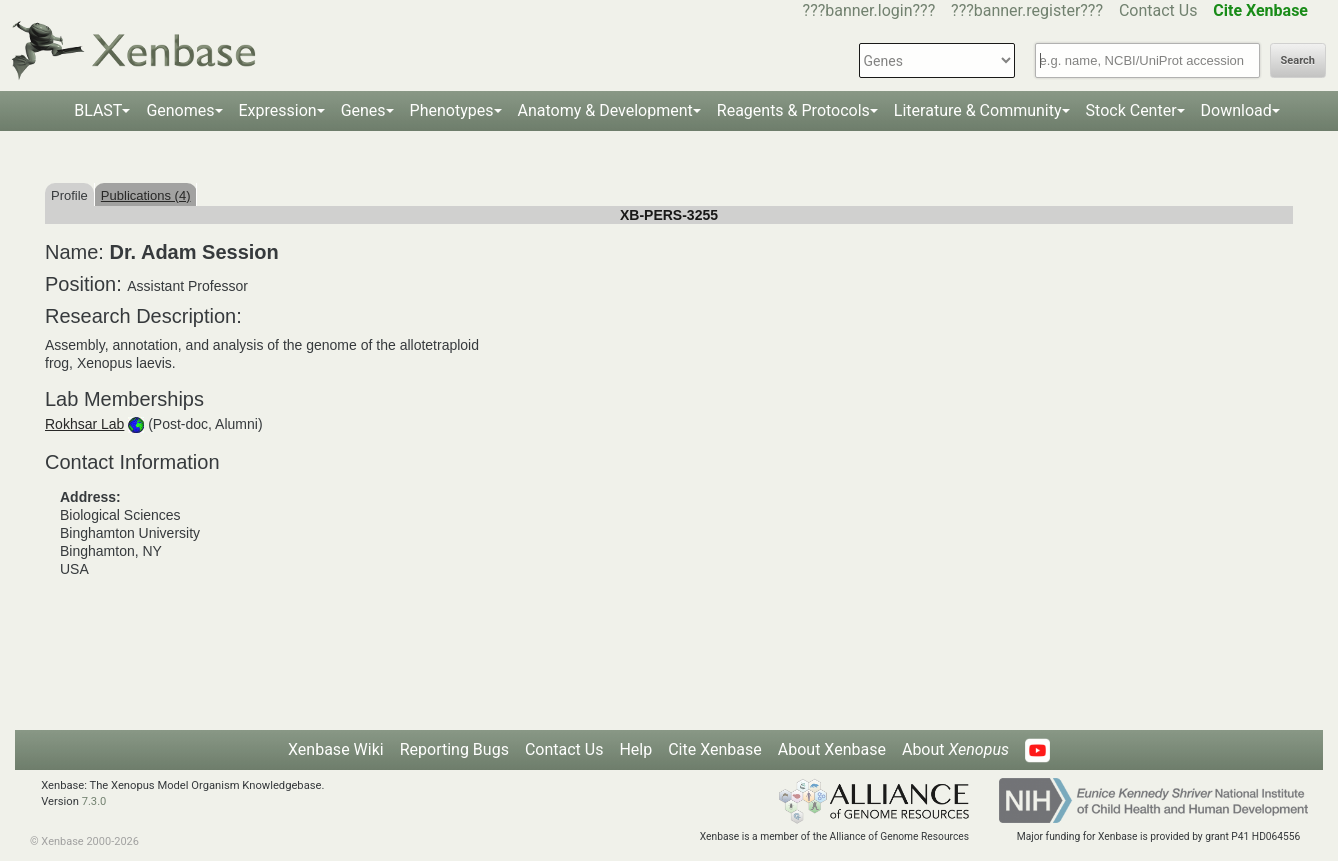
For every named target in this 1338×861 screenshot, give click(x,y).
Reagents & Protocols (793, 110)
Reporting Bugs (454, 749)
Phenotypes (452, 110)
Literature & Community (978, 110)
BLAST (98, 110)
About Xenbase (832, 749)
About (955, 749)
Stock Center (1131, 110)
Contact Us (1158, 10)
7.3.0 (94, 801)
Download (1236, 110)
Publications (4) (146, 195)
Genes (363, 110)
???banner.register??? (1027, 10)
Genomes (180, 110)
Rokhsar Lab (84, 424)
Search (1298, 60)
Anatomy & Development (605, 110)
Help (635, 749)
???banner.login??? (869, 10)
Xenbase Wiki (336, 749)
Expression (278, 110)
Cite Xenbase (715, 749)
